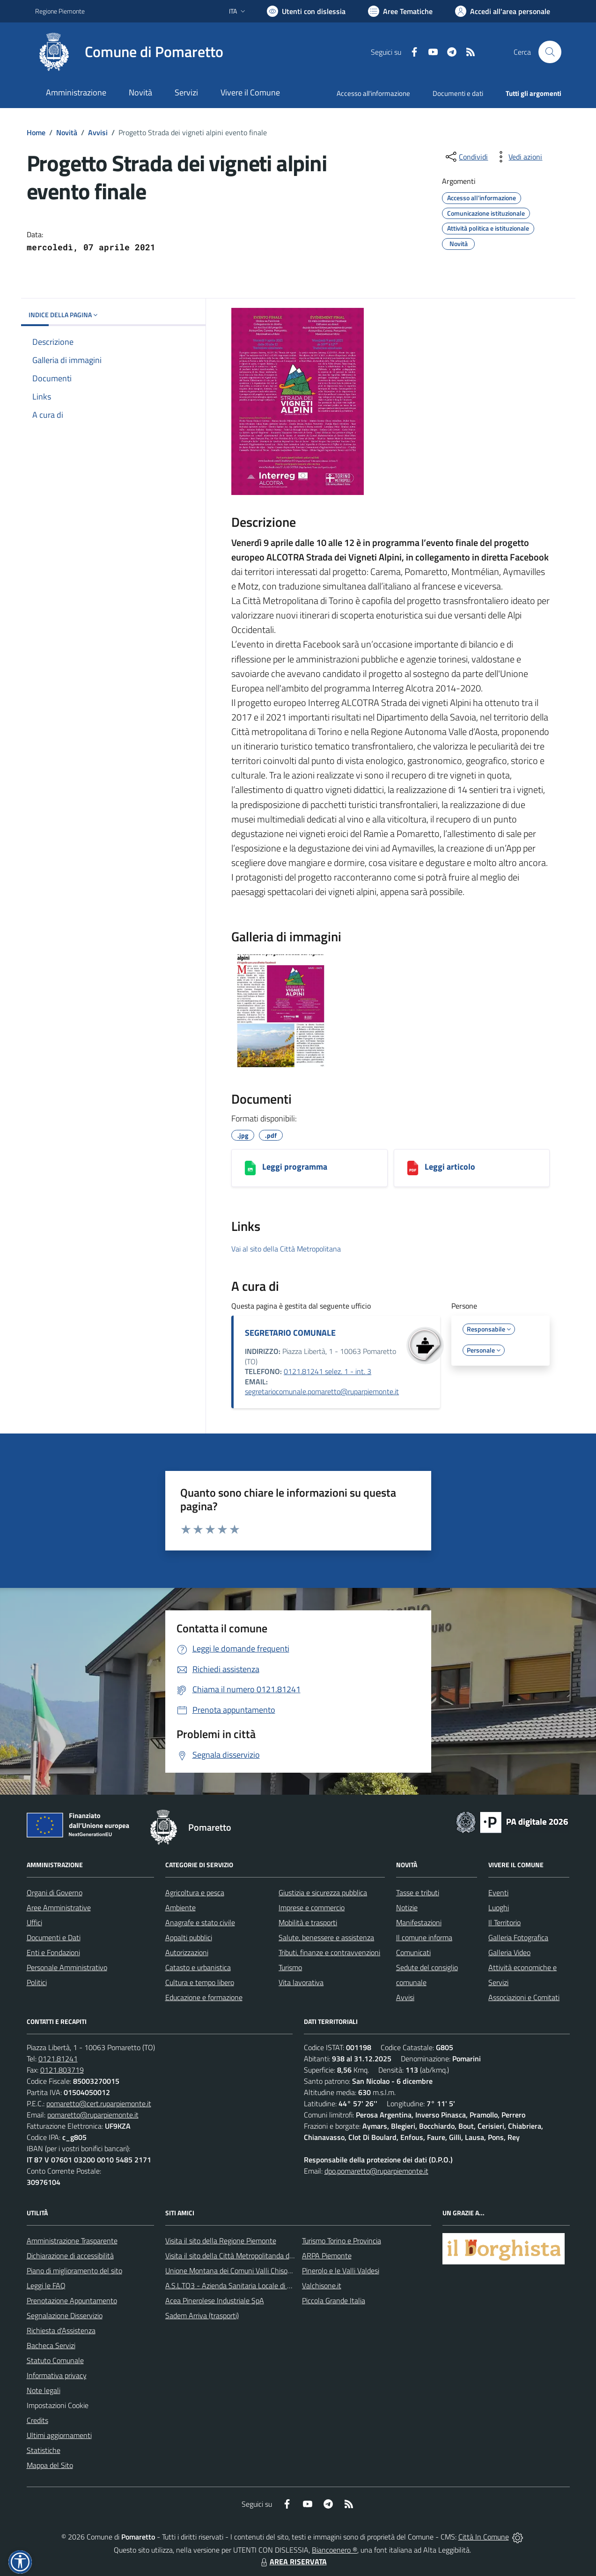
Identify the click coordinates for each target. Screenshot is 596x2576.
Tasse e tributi (417, 1892)
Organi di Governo (54, 1892)
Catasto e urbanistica (198, 1967)
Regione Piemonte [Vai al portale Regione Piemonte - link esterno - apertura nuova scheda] (60, 11)
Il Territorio (504, 1922)
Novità (66, 132)
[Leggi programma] (250, 1168)
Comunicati (413, 1952)
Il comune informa (424, 1937)
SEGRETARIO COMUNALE (290, 1332)
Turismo (290, 1967)
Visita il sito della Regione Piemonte (220, 2240)
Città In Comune (483, 2536)
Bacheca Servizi (51, 2345)
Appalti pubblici (188, 1937)
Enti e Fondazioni (53, 1952)
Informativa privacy (57, 2375)
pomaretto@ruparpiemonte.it (93, 2114)
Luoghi (498, 1907)
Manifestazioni (418, 1922)
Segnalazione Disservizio (65, 2315)
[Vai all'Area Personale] (502, 11)
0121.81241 (58, 2058)
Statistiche (43, 2450)
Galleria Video (509, 1952)
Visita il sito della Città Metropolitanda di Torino (238, 2255)
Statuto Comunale (55, 2360)
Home (36, 132)
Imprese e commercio (312, 1907)
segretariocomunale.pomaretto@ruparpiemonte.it (322, 1391)
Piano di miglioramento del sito (74, 2270)
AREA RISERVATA (292, 2561)
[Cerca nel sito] (549, 52)
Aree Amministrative (59, 1907)
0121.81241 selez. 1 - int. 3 (327, 1371)
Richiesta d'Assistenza (61, 2330)
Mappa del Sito (50, 2465)
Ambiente (180, 1907)
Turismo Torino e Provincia (341, 2240)
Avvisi (98, 132)
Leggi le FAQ (46, 2285)
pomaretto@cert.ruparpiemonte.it (98, 2103)
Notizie (407, 1907)
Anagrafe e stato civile (200, 1922)
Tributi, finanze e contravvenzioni (329, 1952)
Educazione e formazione (204, 1997)
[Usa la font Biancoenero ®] (306, 11)
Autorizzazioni (186, 1952)
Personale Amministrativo (67, 1967)
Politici (37, 1982)
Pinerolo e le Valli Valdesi (340, 2270)
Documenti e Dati (54, 1937)
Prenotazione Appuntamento (72, 2300)
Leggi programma (294, 1166)
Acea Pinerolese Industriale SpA (214, 2300)
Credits (37, 2420)
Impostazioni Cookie (57, 2405)
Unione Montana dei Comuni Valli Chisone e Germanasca (253, 2270)
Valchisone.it (321, 2285)
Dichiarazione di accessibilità (70, 2255)
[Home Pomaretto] (129, 52)
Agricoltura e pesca (194, 1892)
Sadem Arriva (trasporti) (202, 2315)
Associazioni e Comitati (523, 1997)
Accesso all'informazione (373, 93)
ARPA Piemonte (327, 2255)
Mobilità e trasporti (308, 1922)
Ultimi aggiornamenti (59, 2435)
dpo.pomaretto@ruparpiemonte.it (376, 2170)
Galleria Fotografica (518, 1937)
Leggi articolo (450, 1166)
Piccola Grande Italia (333, 2300)
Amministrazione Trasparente (72, 2240)
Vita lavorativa (301, 1982)
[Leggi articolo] (412, 1168)
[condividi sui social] (466, 156)
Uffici (34, 1922)
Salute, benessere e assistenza (326, 1937)
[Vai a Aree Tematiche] (400, 11)
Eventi (498, 1892)
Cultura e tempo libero (199, 1982)
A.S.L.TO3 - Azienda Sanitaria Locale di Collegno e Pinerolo (256, 2285)
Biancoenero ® (334, 2549)
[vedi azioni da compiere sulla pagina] (518, 156)
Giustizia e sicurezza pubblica (323, 1892)
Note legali (43, 2390)
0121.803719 (62, 2069)
